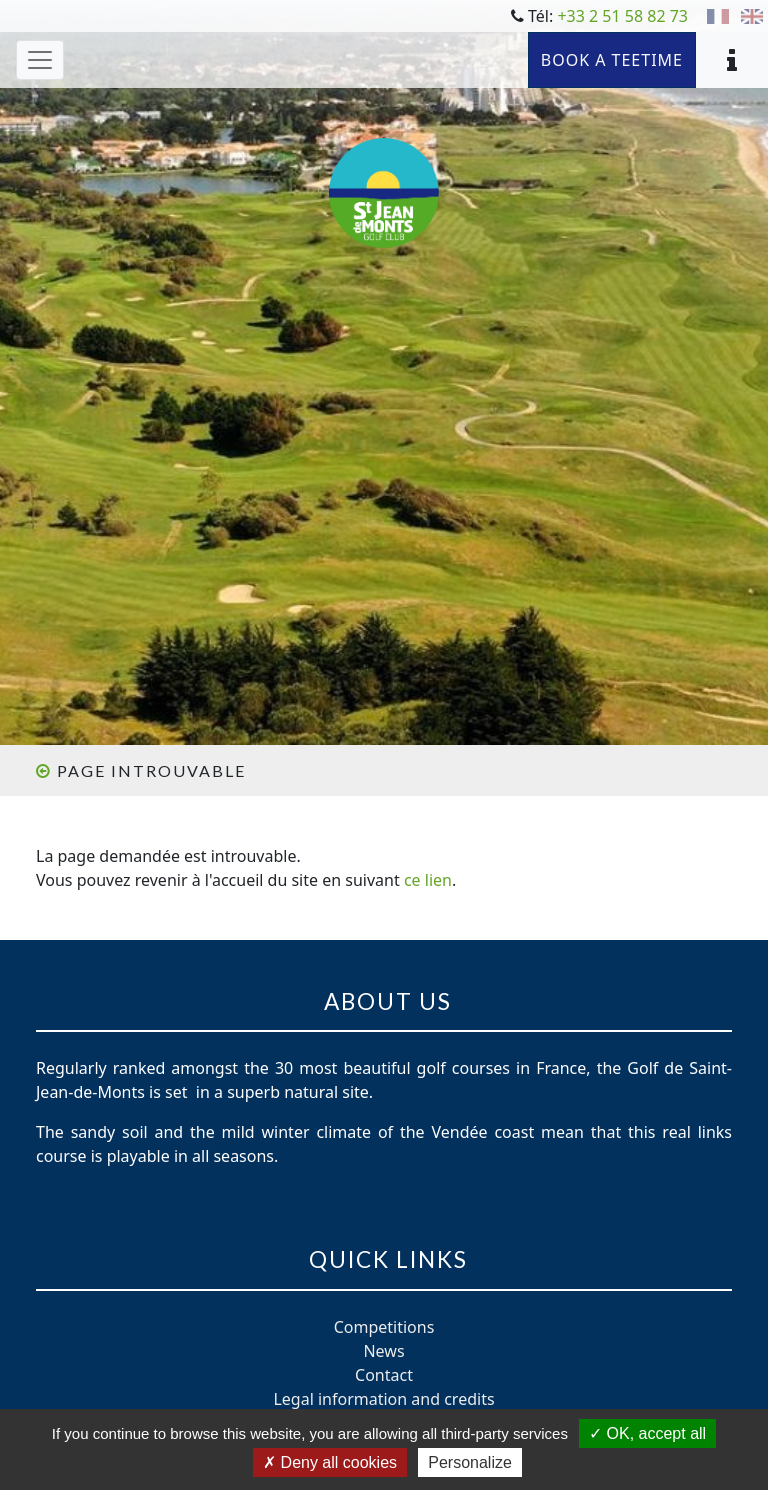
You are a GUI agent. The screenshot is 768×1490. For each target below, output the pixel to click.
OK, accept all (647, 1433)
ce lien (428, 880)
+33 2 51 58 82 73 (622, 16)
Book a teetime (612, 60)
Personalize (470, 1462)
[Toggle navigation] (40, 60)
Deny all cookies (330, 1462)
